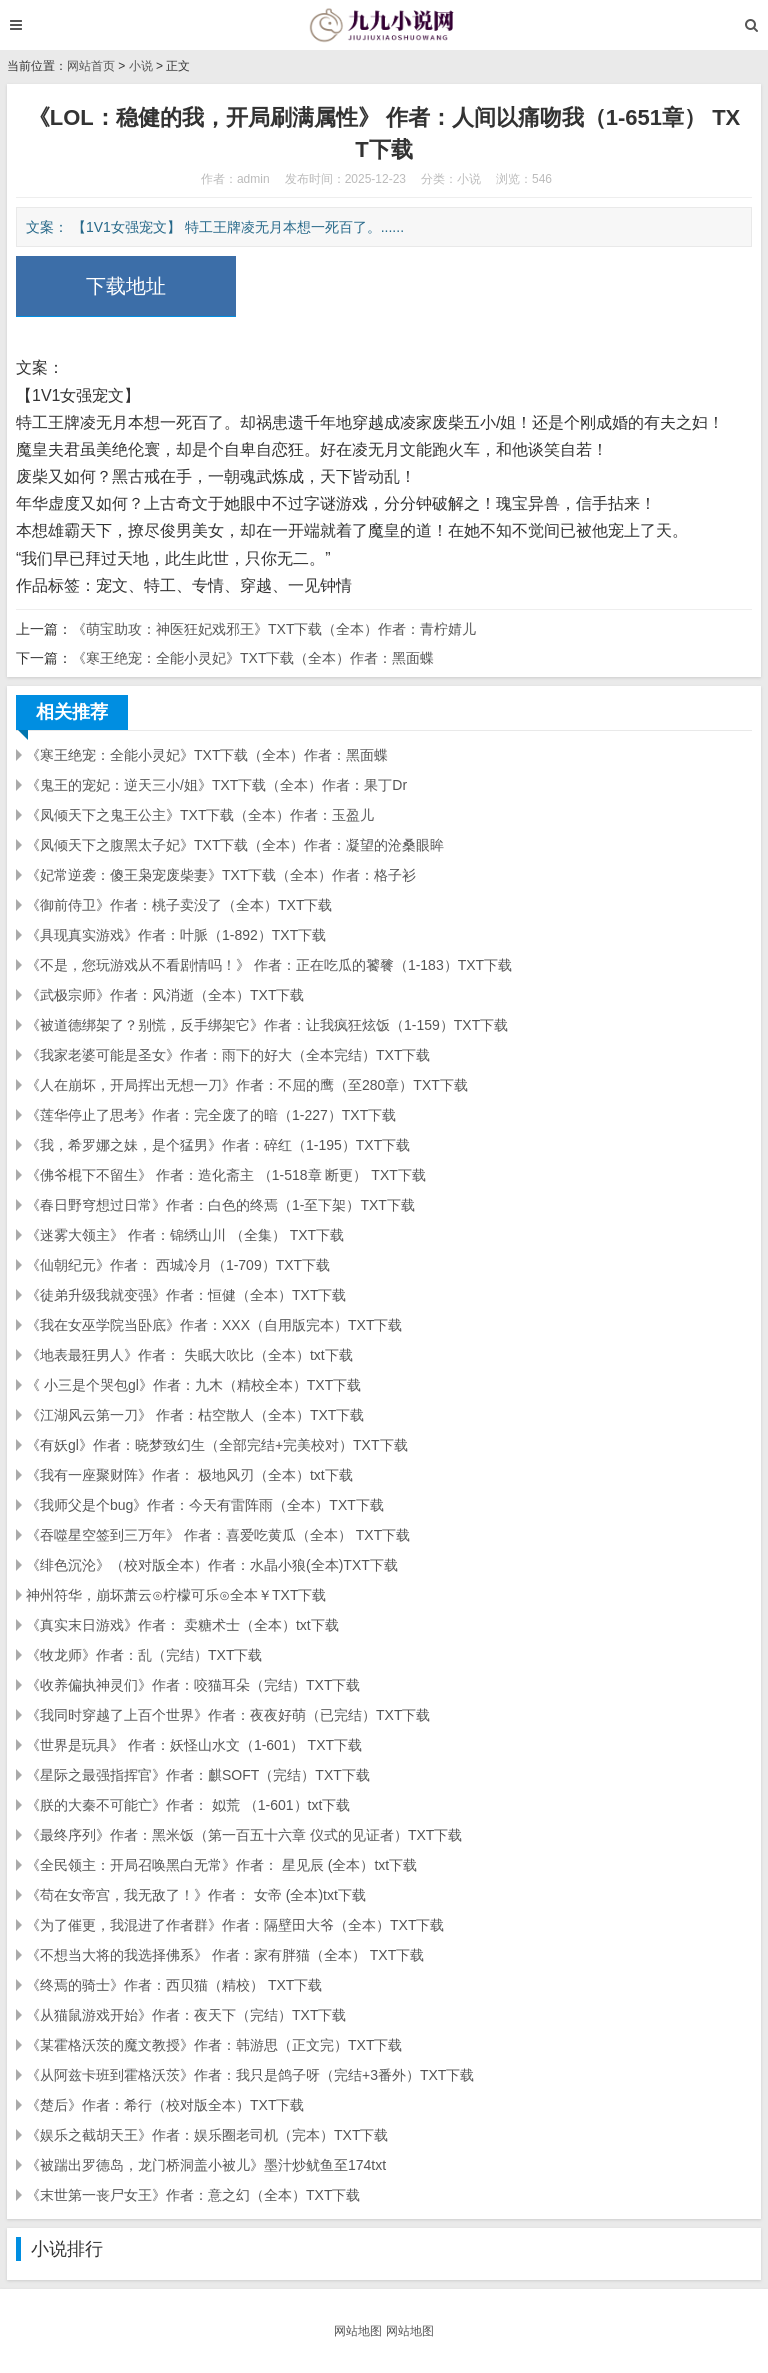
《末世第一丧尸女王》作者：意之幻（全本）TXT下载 (193, 2195)
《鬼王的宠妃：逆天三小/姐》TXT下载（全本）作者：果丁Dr (216, 785)
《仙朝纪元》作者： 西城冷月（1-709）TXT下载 (178, 1265)
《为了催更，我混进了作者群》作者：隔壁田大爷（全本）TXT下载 (235, 1925)
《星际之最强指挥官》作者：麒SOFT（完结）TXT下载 (198, 1775)
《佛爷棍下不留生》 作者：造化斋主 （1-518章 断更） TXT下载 (226, 1175)
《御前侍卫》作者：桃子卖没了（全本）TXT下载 (179, 905)
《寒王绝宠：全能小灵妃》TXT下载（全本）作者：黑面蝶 (253, 658)
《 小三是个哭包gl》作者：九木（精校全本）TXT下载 (193, 1385)
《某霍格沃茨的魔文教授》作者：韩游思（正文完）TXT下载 (214, 2045)
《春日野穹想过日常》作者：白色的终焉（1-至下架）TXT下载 (220, 1205)
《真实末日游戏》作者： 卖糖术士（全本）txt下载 (182, 1625)
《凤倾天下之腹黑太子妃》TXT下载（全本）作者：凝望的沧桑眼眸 (235, 845)
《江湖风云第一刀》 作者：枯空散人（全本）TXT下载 (195, 1415)
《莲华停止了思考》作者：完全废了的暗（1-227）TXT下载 (211, 1115)
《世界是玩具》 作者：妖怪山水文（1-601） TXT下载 (194, 1745)
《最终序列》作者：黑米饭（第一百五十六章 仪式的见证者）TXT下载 (244, 1835)
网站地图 (358, 2331)
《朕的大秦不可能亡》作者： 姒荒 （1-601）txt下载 (188, 1805)
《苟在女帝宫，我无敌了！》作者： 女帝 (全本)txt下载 (196, 1895)
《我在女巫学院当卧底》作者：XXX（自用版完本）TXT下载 (214, 1325)
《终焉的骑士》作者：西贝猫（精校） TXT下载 (174, 1985)
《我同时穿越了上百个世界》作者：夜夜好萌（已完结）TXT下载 (228, 1715)
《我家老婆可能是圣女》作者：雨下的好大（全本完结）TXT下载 (228, 1055)
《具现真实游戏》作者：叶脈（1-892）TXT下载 (176, 935)
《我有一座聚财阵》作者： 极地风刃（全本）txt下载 (189, 1475)
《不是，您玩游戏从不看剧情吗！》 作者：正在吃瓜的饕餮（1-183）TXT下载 (269, 965)
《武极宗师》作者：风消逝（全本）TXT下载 (165, 995)
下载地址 (126, 286)
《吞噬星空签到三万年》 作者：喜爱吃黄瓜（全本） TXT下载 (218, 1535)
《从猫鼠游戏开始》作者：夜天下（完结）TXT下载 (186, 2015)
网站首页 (91, 66)
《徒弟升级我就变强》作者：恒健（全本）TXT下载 (186, 1295)
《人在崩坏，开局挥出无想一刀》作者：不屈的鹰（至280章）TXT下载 (247, 1085)
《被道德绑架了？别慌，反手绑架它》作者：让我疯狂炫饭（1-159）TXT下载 (267, 1025)
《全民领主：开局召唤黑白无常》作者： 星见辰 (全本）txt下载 (221, 1865)
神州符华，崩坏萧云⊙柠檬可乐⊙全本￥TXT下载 (176, 1595)
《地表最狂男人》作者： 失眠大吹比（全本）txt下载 (189, 1355)
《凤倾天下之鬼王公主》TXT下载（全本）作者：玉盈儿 (200, 815)
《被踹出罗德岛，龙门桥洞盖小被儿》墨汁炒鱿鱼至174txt (206, 2165)
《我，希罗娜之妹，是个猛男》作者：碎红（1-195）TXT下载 (218, 1145)
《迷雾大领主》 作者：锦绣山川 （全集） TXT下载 (185, 1235)
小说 (141, 66)
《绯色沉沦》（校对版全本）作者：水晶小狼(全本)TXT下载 (212, 1565)
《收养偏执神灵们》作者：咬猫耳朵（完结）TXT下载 (193, 1685)
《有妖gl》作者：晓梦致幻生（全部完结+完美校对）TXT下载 (217, 1445)
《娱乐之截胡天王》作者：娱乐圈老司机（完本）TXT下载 (207, 2135)
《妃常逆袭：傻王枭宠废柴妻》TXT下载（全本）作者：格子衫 (221, 875)
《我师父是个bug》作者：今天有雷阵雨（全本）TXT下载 (205, 1505)
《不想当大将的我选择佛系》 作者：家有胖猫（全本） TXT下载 (225, 1955)
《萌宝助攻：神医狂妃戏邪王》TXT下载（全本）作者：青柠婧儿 (274, 629)
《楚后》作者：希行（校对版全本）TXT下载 (165, 2105)
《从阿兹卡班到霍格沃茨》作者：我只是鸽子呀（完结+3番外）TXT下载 (250, 2075)
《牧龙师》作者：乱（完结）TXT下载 (144, 1655)
